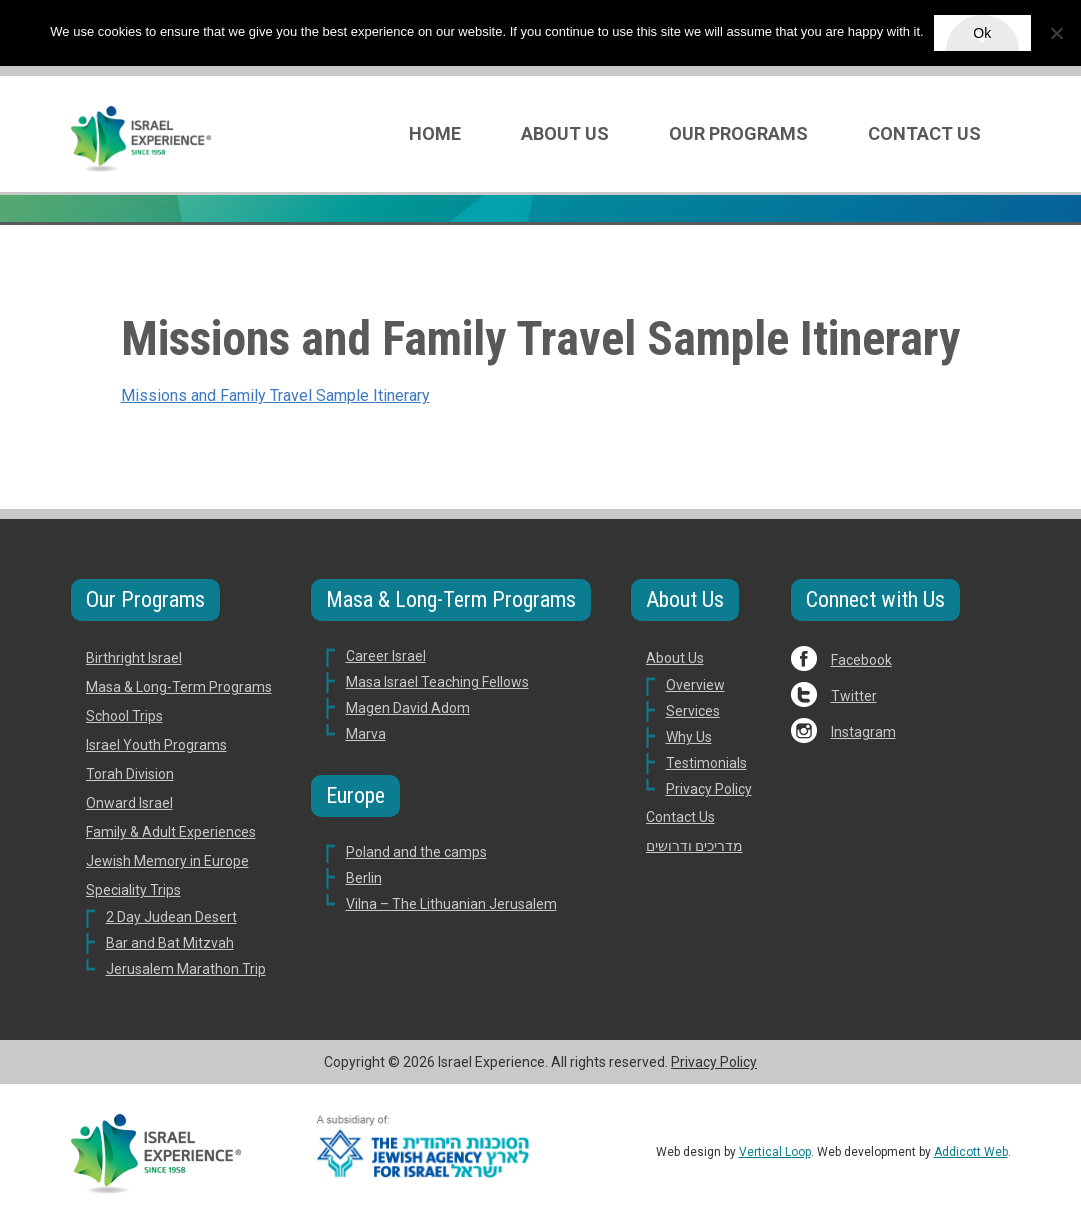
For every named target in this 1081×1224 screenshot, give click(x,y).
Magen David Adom (408, 708)
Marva (366, 734)
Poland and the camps (416, 852)
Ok (982, 33)
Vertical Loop (775, 1152)
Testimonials (706, 763)
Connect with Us (875, 599)
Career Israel (386, 656)
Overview (695, 685)
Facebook (861, 660)
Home (435, 133)
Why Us (689, 737)
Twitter (854, 696)
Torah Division (130, 774)
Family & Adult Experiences (171, 832)
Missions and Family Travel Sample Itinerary (275, 395)
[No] (1056, 33)
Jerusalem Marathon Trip (186, 969)
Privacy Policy (709, 789)
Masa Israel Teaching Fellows (437, 682)
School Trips (124, 716)
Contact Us (924, 133)
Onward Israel (129, 803)
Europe (355, 795)
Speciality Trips (133, 890)
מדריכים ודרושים (694, 846)
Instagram (863, 732)
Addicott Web (971, 1152)
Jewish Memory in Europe (167, 861)
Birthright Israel (134, 658)
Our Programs (738, 133)
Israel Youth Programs (156, 745)
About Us (565, 133)
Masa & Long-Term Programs (179, 687)
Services (693, 711)
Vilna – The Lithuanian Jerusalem (451, 904)
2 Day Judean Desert (171, 917)
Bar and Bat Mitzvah (170, 943)
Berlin (364, 878)
